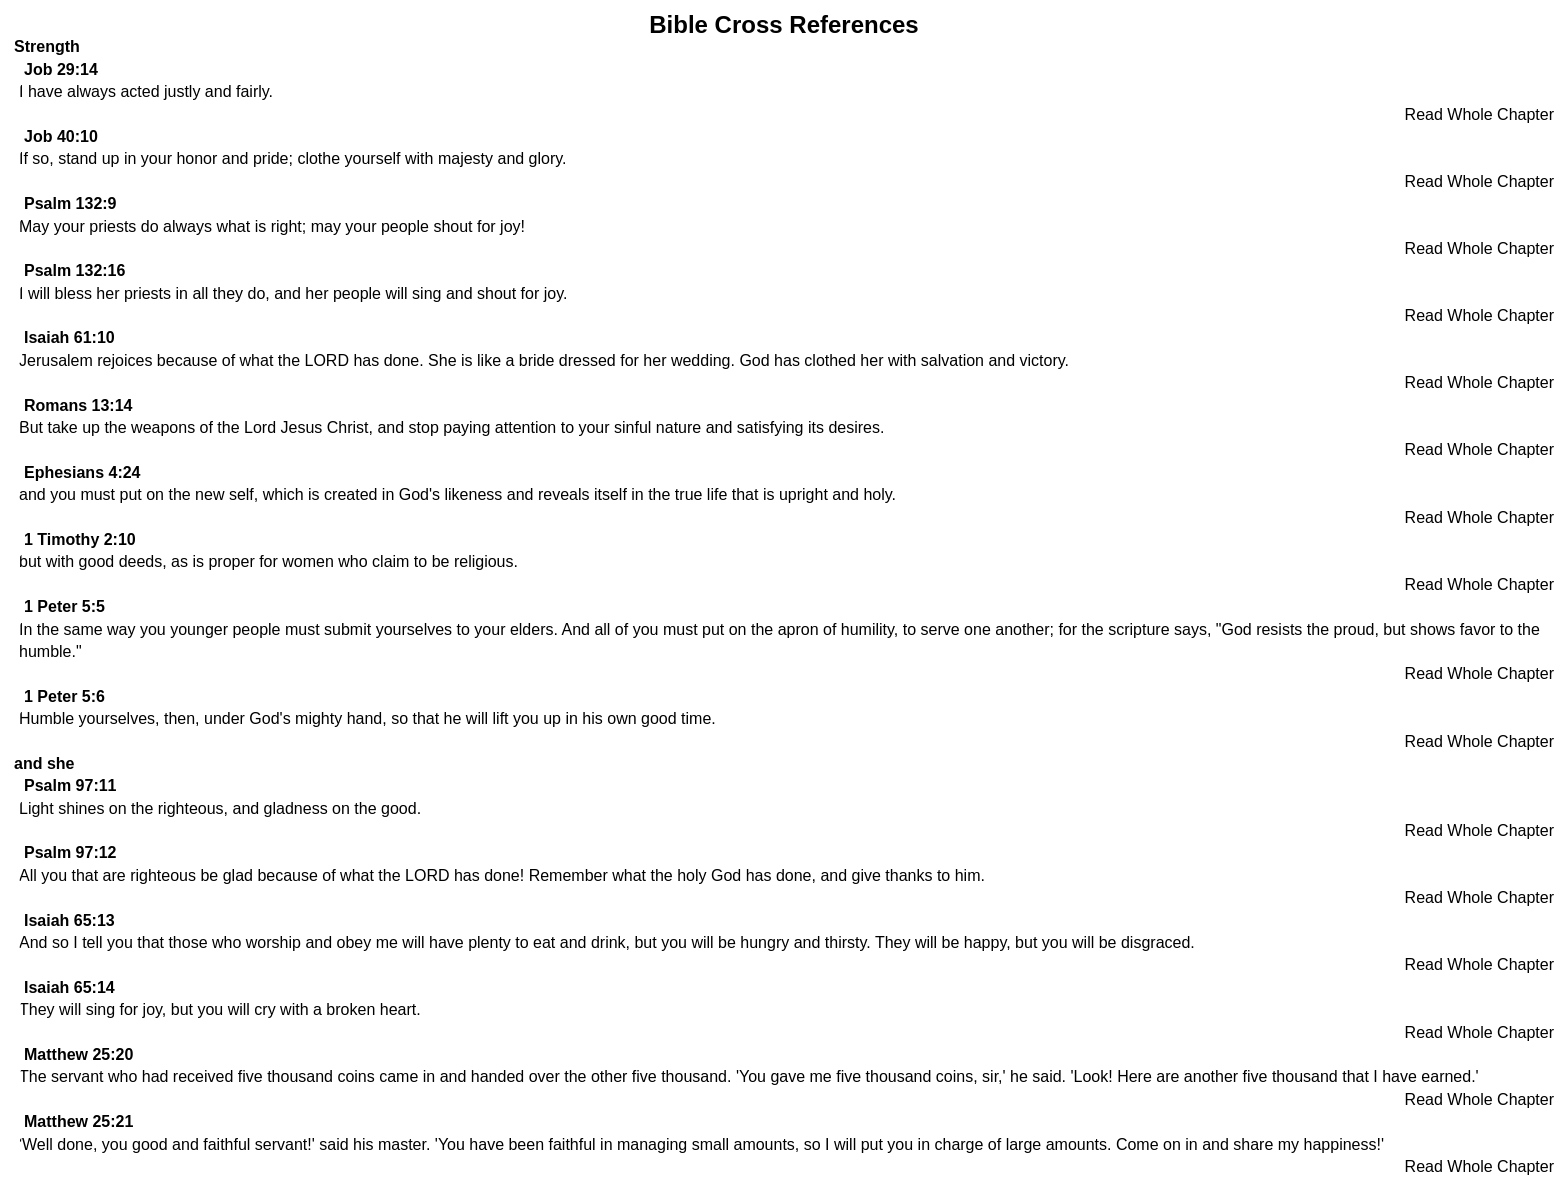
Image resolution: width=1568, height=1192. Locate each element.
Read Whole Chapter (1479, 114)
